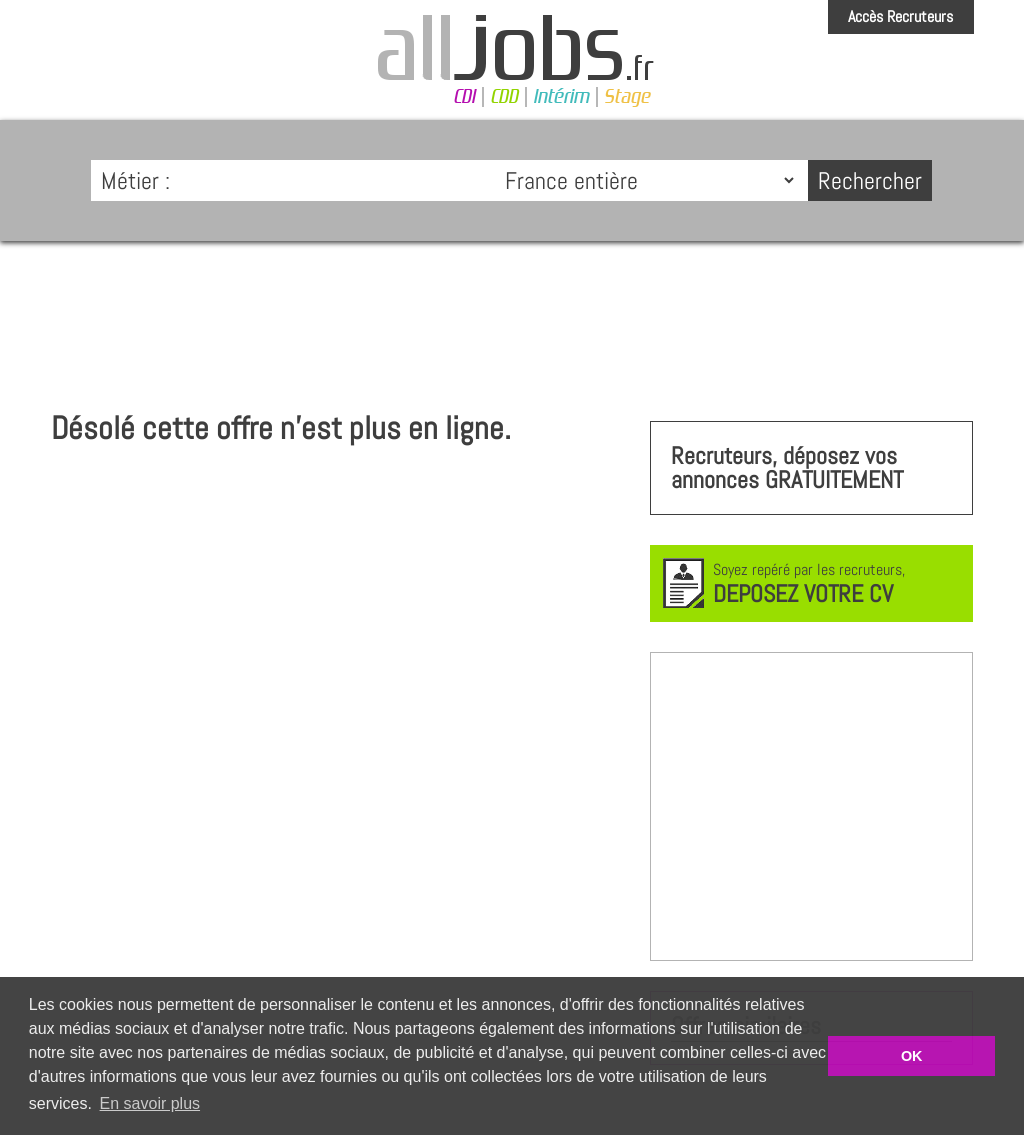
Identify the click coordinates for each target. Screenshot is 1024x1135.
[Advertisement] (512, 316)
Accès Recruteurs (900, 16)
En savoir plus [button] (150, 1103)
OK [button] (912, 1056)
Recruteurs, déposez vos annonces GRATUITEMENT (787, 467)
